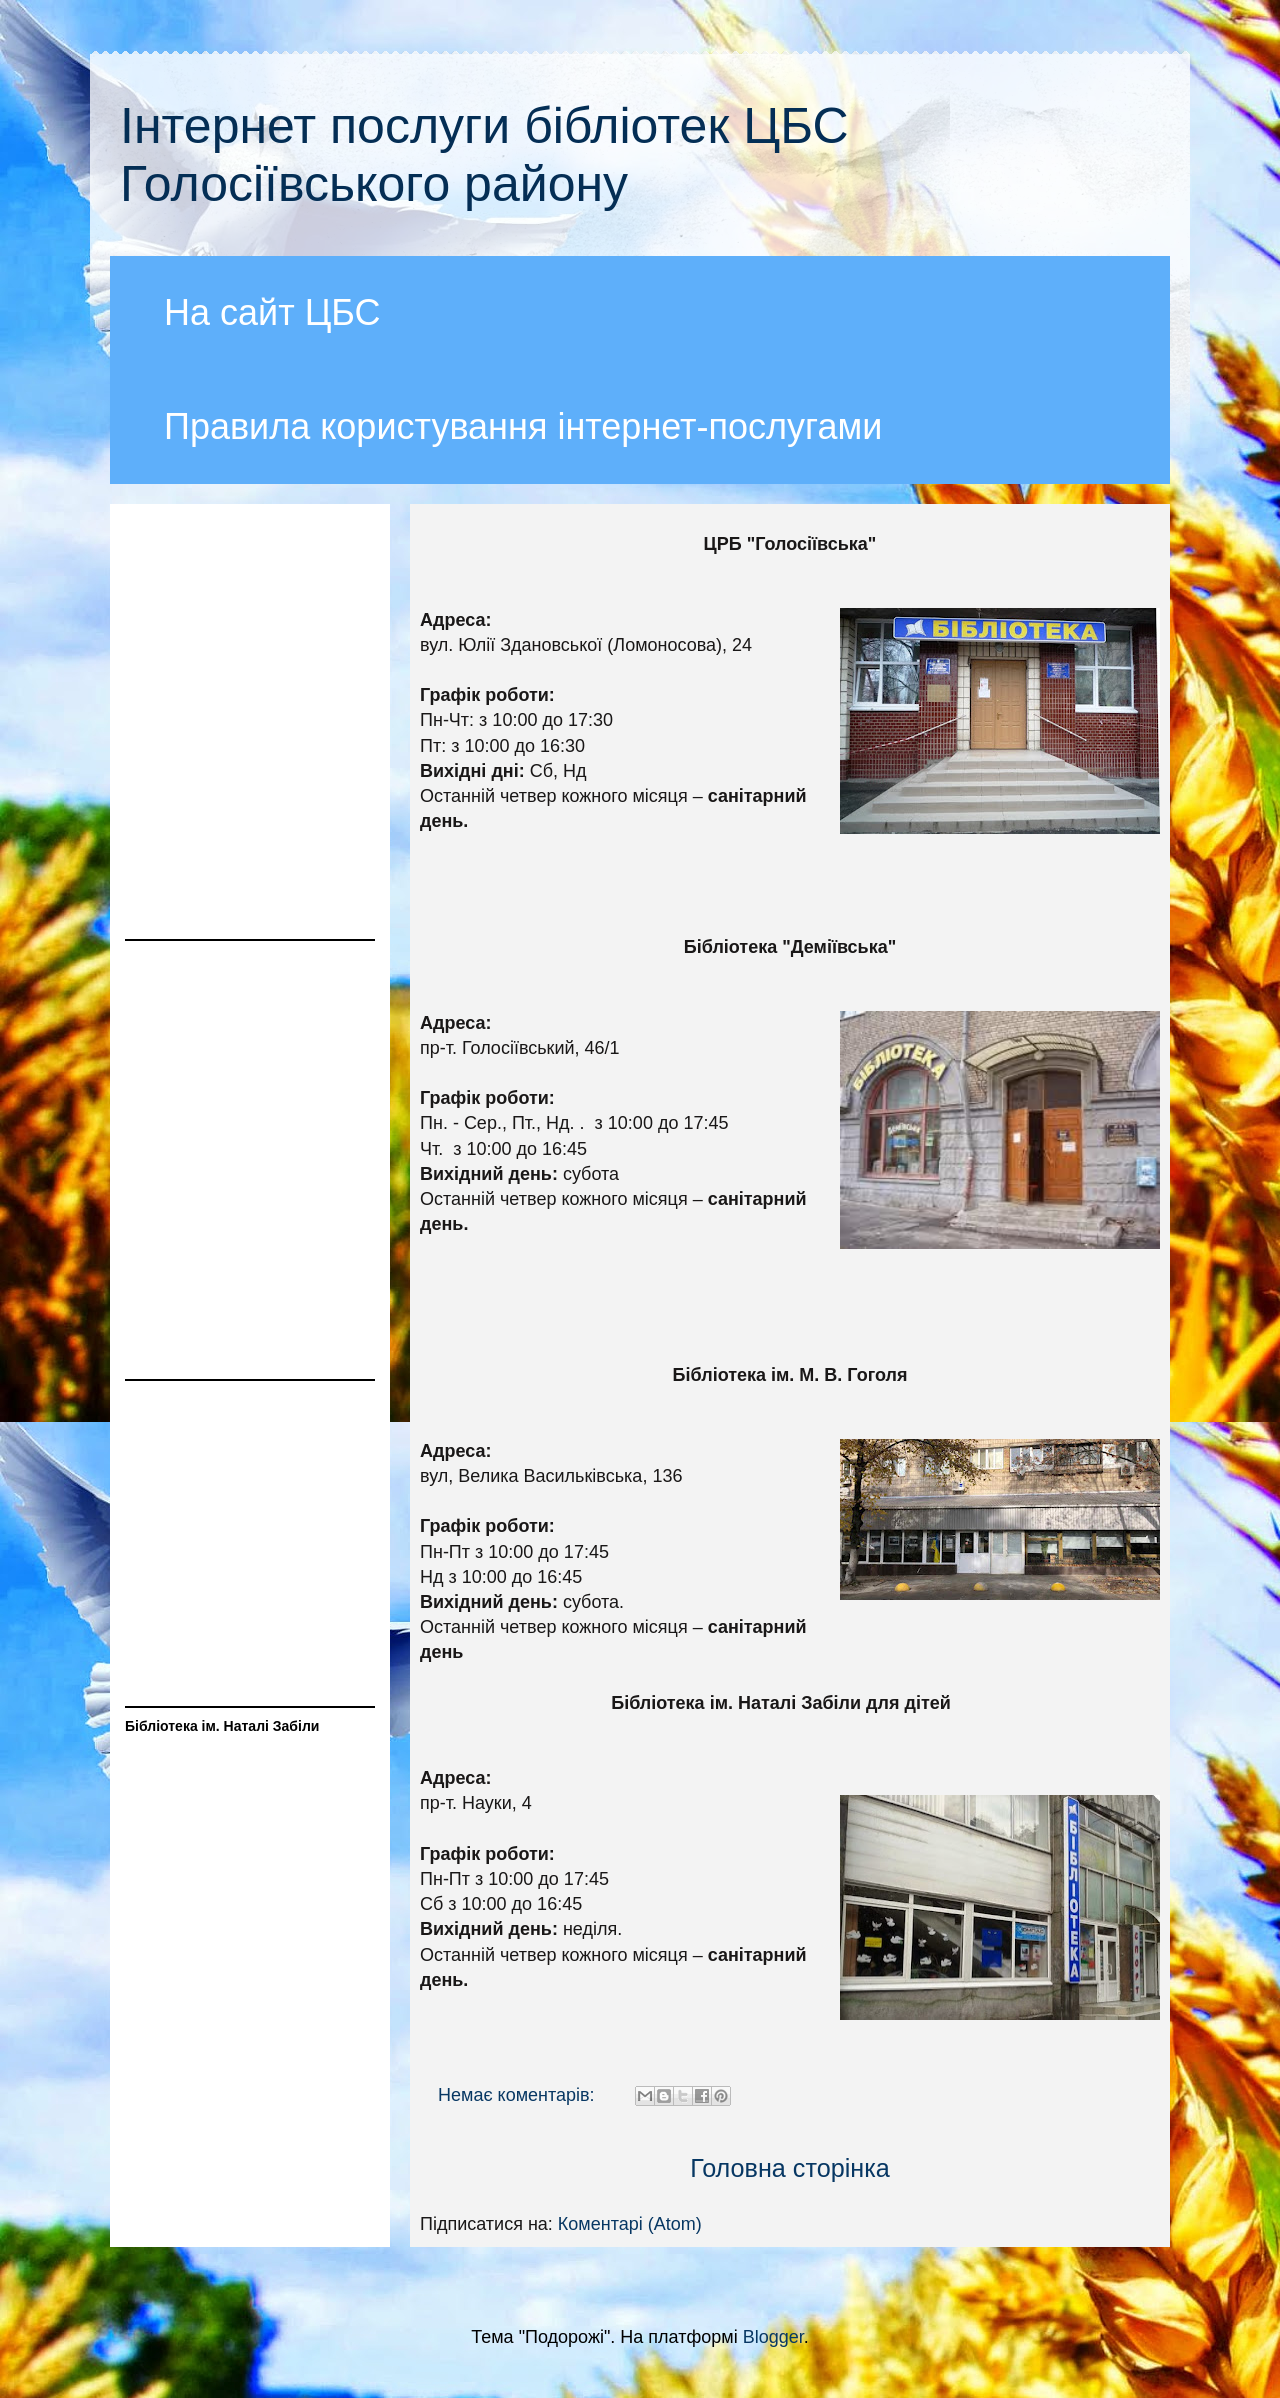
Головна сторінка (790, 2168)
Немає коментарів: (519, 2095)
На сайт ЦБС (272, 312)
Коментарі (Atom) (630, 2224)
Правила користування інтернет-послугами (523, 426)
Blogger (773, 2337)
